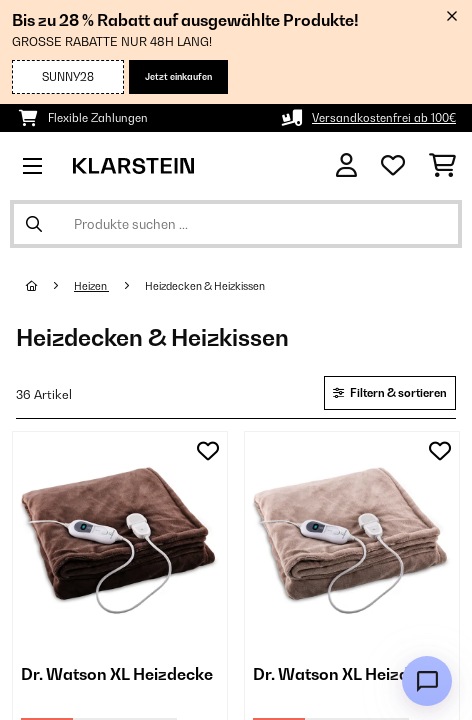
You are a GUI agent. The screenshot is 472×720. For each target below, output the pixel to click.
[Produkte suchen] (236, 224)
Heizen (91, 286)
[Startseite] (50, 286)
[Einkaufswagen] (442, 166)
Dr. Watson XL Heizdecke (117, 674)
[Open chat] (427, 681)
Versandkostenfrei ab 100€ (384, 118)
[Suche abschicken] (34, 224)
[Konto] (346, 165)
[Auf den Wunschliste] (208, 451)
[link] (120, 539)
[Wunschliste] (393, 166)
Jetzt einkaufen (178, 76)
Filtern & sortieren (390, 393)
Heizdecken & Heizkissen (206, 286)
